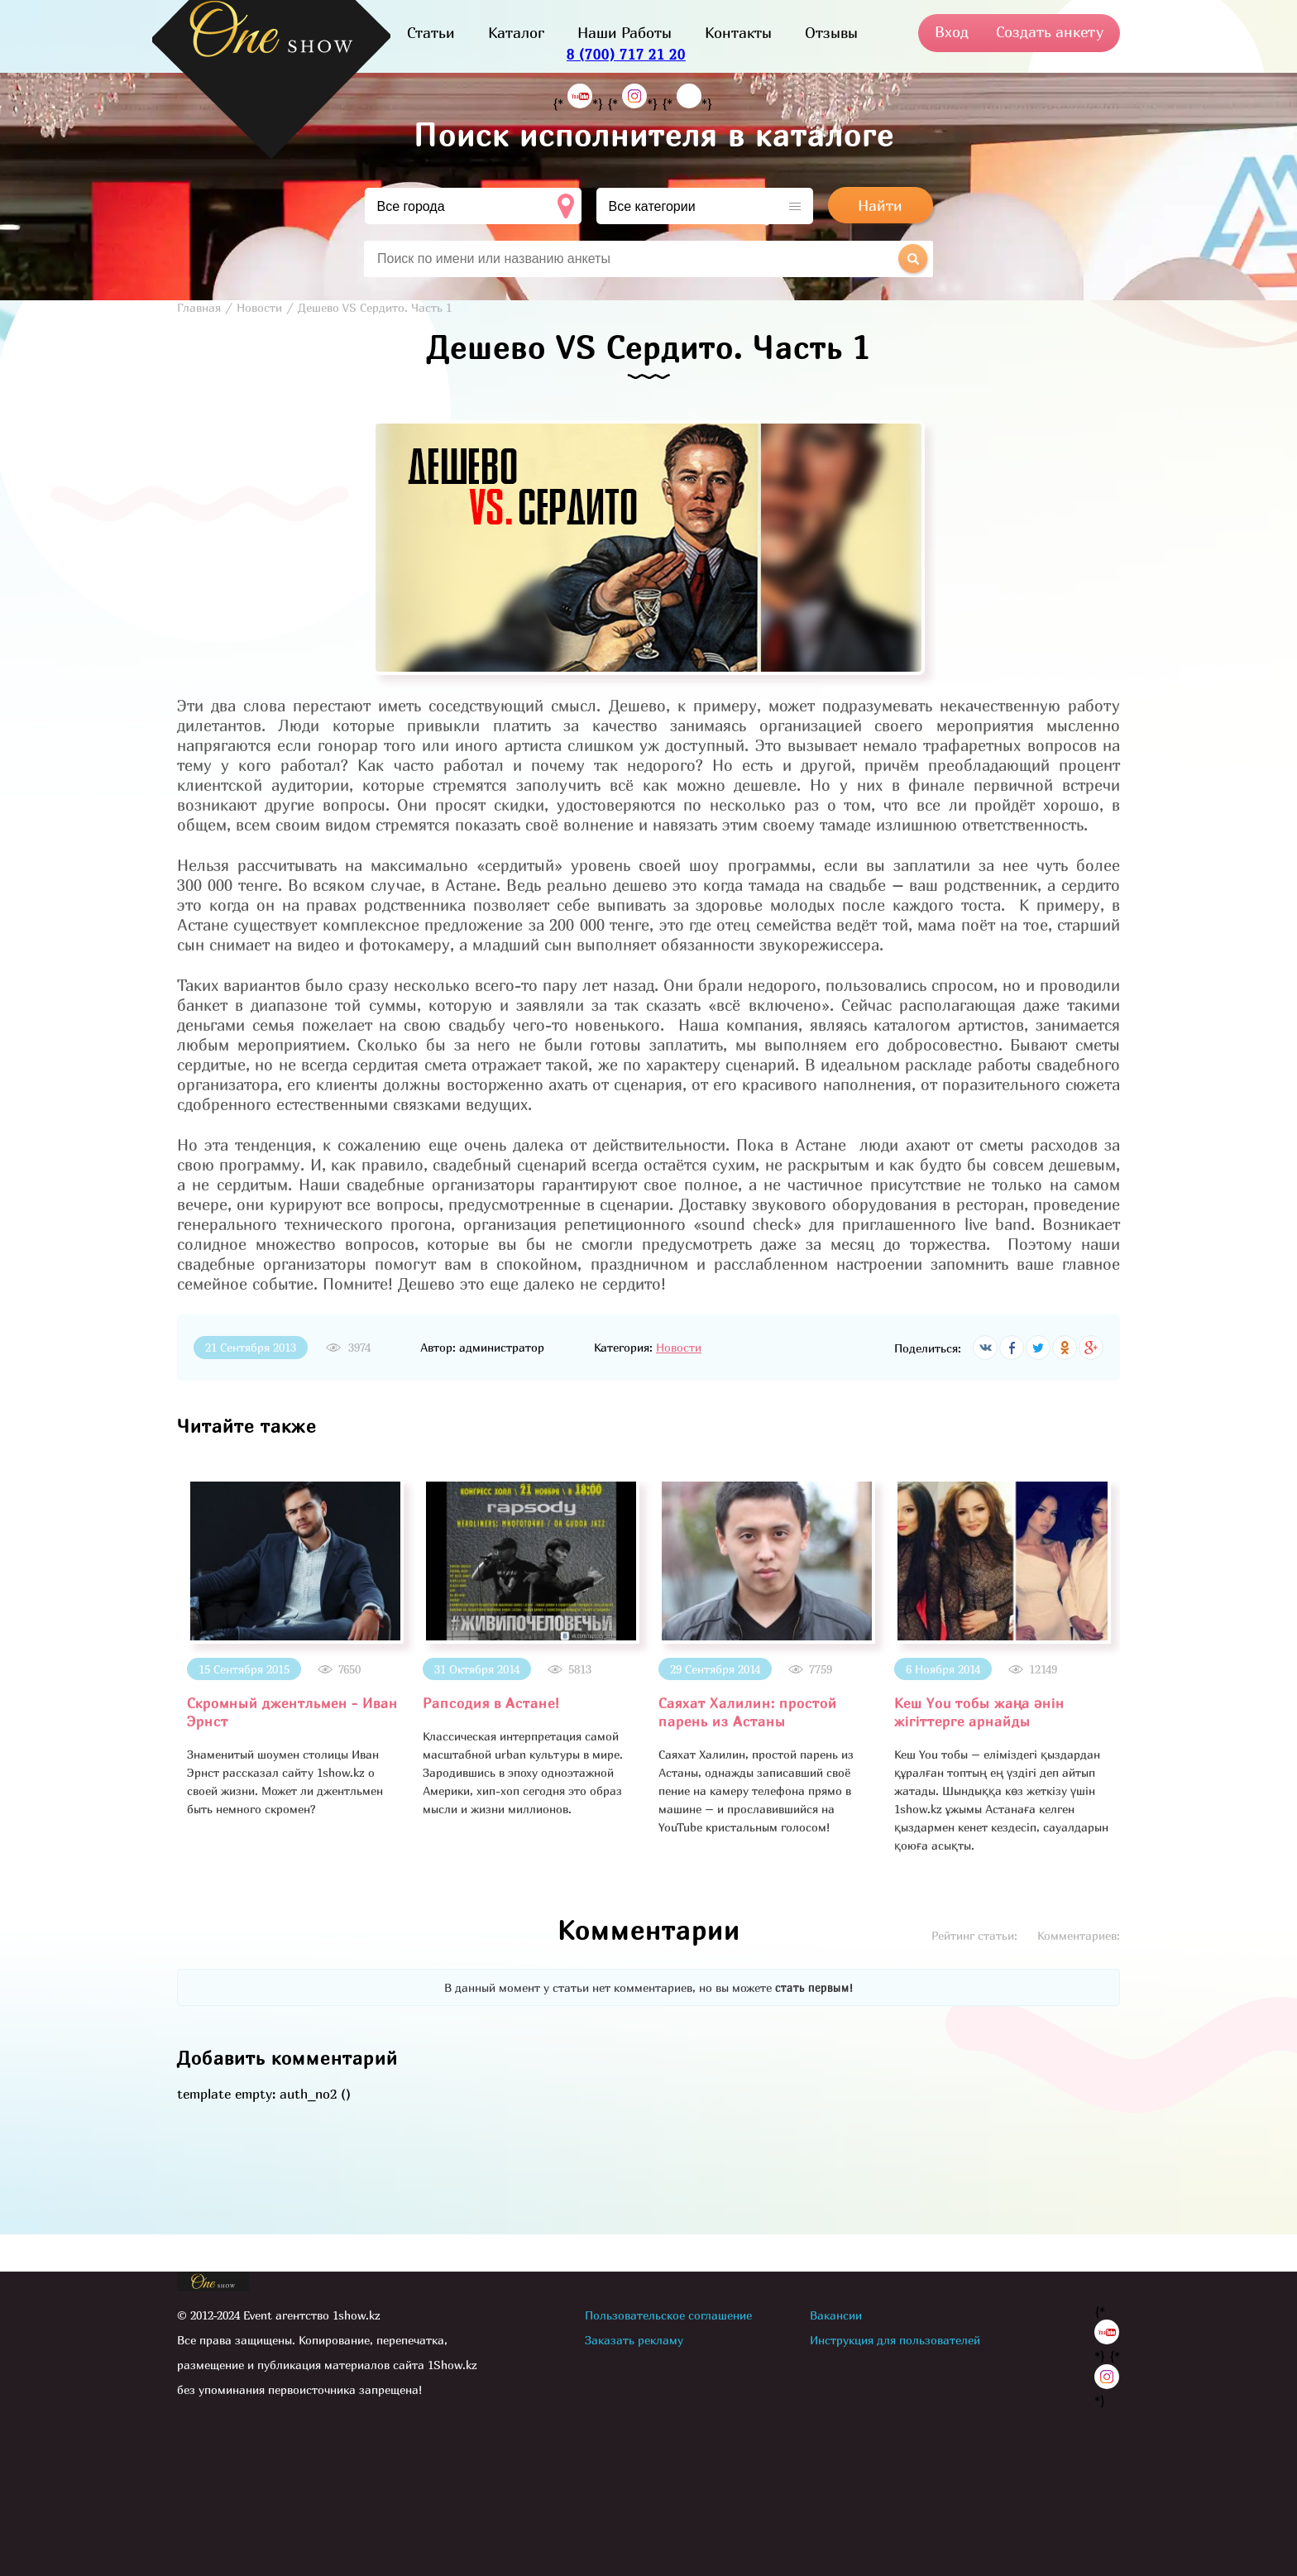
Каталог (516, 32)
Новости (678, 1347)
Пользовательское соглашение (668, 2315)
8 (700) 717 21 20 (626, 54)
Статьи (431, 32)
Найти (880, 205)
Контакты (738, 32)
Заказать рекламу (634, 2340)
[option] (295, 1648)
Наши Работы (624, 32)
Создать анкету (1049, 32)
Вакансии (836, 2315)
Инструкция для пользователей (895, 2340)
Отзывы (831, 32)
